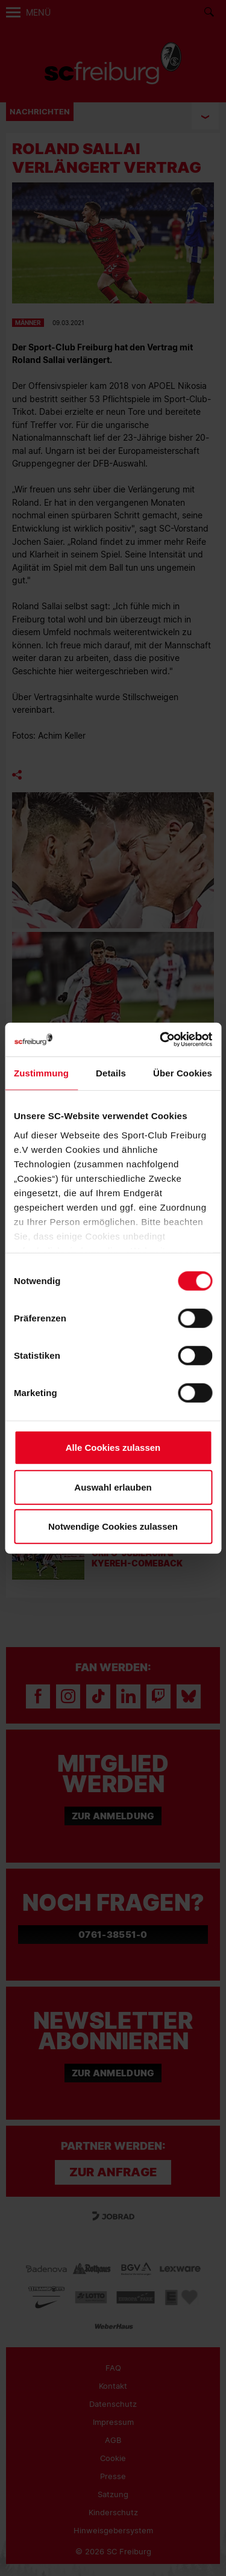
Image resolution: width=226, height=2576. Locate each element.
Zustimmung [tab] (41, 1073)
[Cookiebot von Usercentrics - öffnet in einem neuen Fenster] (161, 1039)
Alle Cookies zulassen (113, 1447)
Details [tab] (111, 1073)
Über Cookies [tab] (182, 1073)
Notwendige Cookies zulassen (113, 1526)
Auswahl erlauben (112, 1487)
